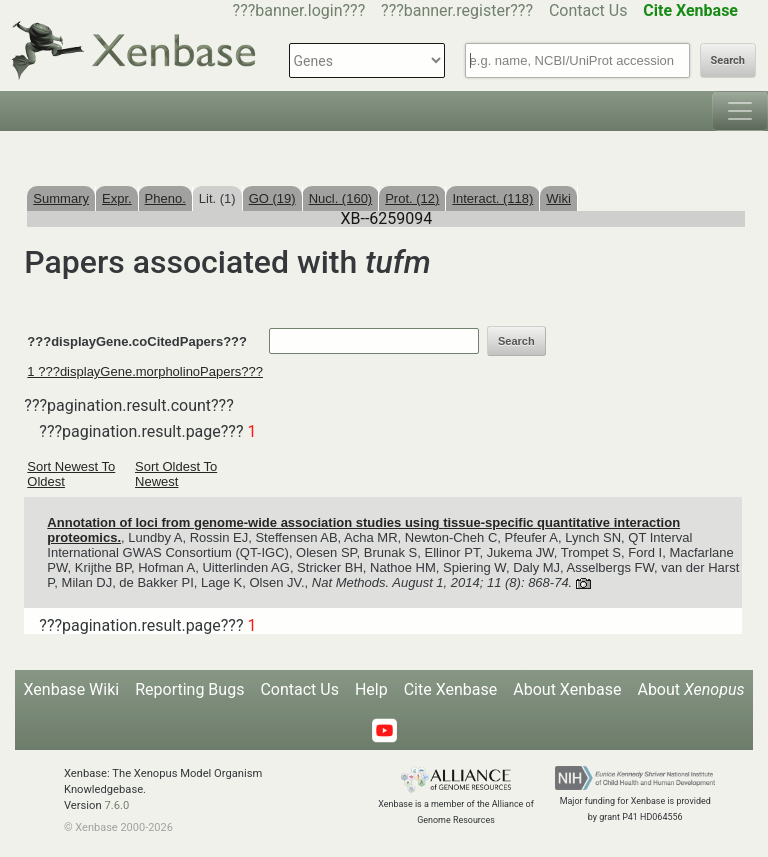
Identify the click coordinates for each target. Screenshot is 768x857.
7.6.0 (116, 805)
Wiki (558, 198)
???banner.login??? (299, 10)
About (690, 689)
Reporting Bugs (189, 689)
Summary (61, 198)
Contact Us (588, 10)
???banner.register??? (457, 10)
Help (371, 689)
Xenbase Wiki (72, 689)
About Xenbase (567, 689)
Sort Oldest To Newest (176, 474)
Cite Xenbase (451, 689)
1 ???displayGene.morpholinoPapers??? (145, 371)
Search (728, 60)
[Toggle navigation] (740, 111)
